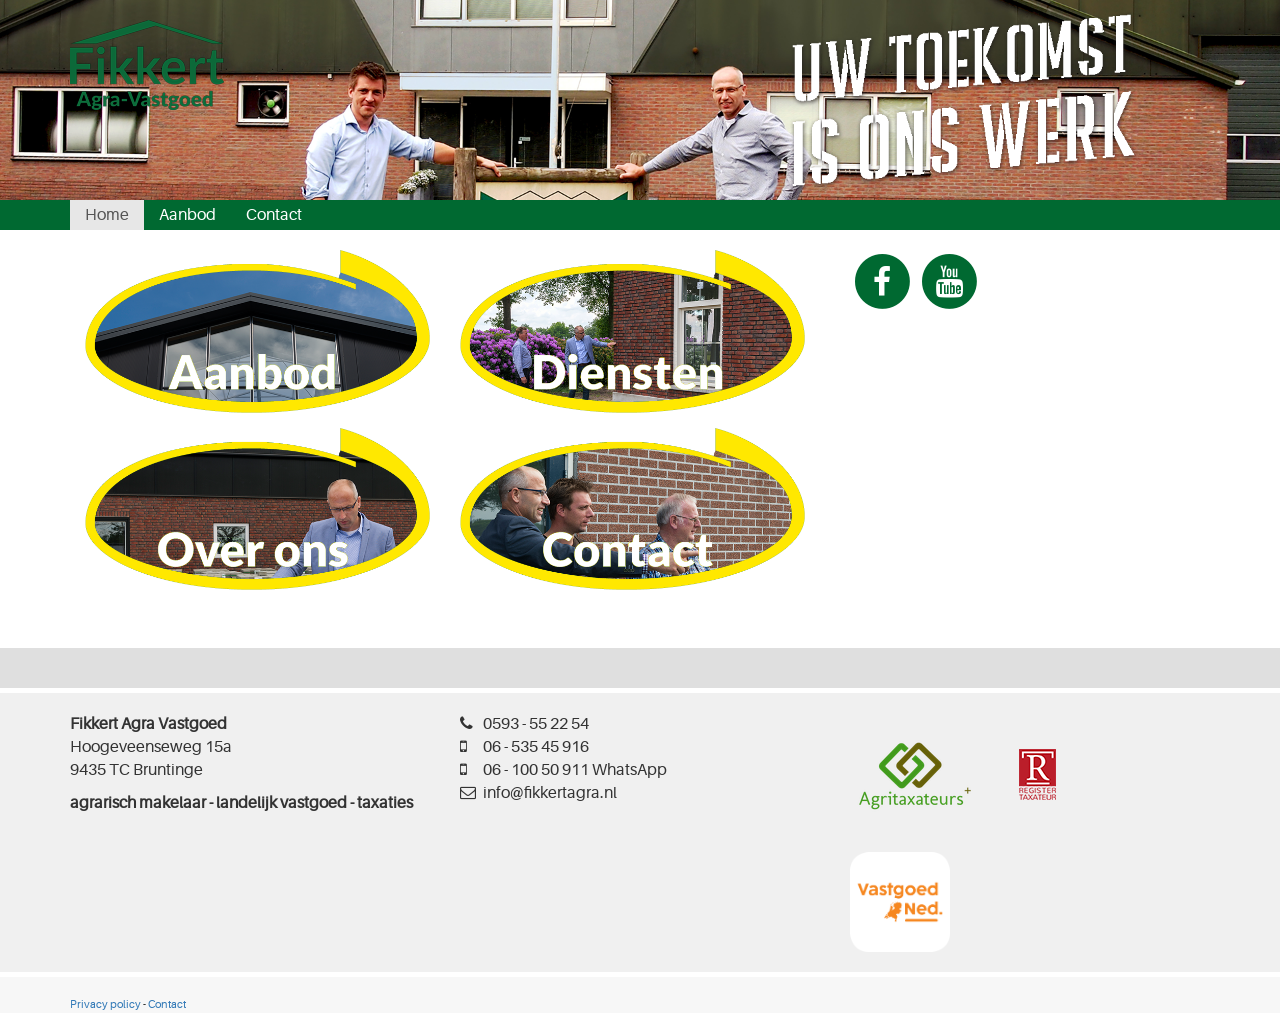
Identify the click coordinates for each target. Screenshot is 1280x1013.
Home (107, 215)
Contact (274, 215)
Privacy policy (105, 1004)
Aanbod (187, 215)
